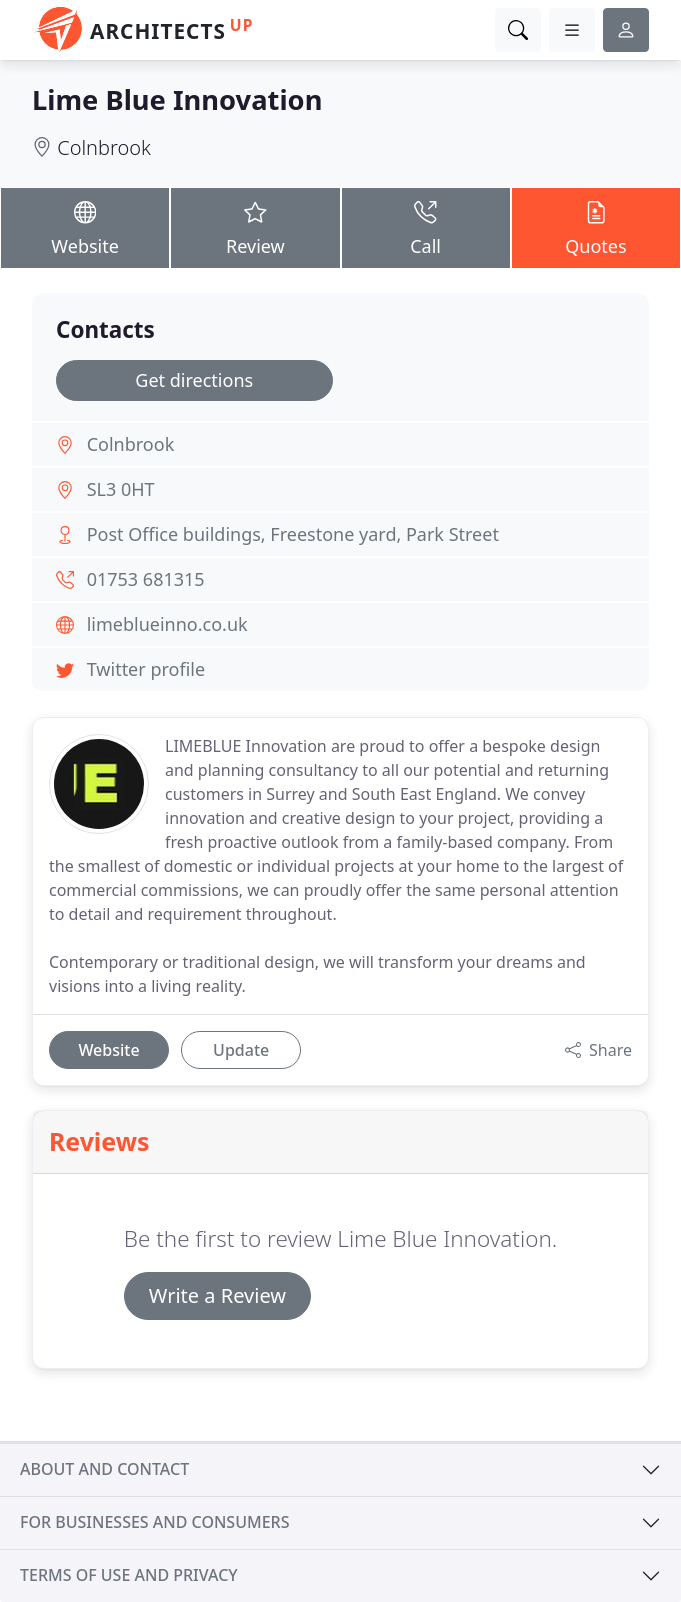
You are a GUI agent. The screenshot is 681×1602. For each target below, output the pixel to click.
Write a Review (217, 1295)
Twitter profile (146, 669)
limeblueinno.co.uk (167, 624)
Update (241, 1050)
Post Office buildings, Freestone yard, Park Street (293, 534)
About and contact (104, 1469)
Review (255, 227)
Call (426, 227)
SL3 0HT (121, 489)
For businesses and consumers (154, 1522)
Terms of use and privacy (129, 1575)
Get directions (194, 380)
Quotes (596, 227)
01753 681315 (146, 579)
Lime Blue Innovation (177, 99)
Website (85, 227)
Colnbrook (104, 147)
